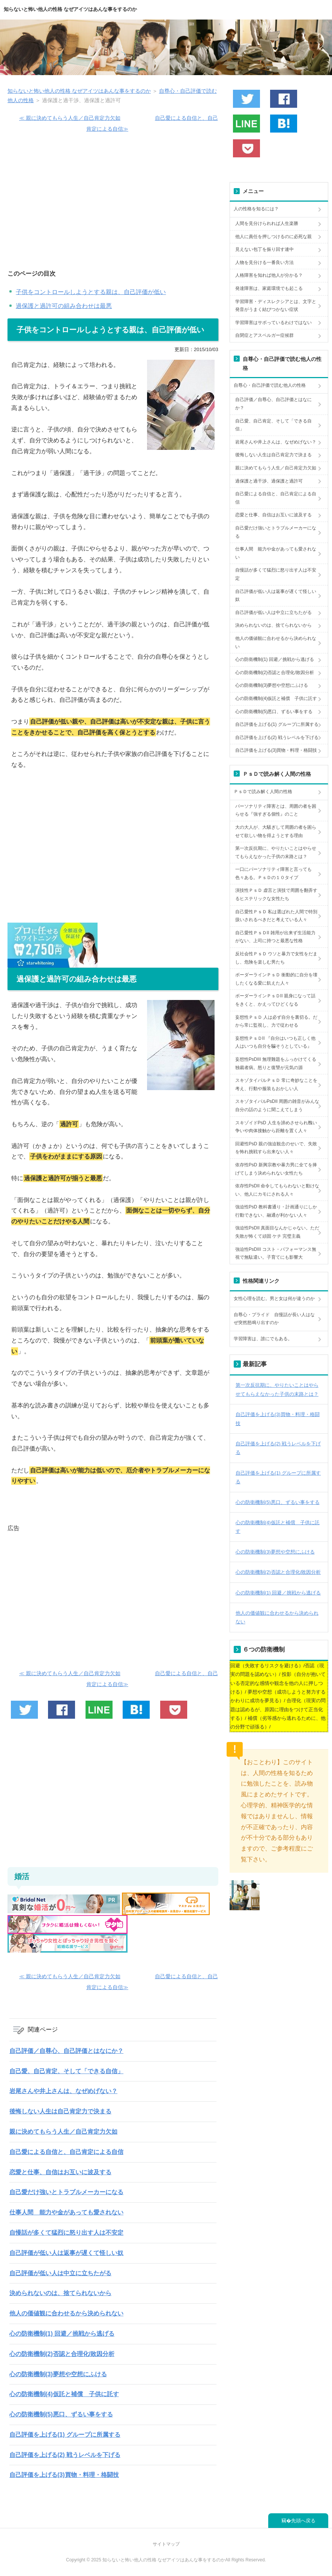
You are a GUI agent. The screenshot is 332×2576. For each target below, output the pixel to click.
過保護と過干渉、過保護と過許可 (269, 481)
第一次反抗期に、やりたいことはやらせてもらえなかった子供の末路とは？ (275, 852)
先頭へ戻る (303, 2520)
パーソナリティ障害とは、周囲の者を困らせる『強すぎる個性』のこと (275, 810)
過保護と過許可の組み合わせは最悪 (64, 306)
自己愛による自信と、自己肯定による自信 (66, 2152)
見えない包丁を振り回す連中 (264, 249)
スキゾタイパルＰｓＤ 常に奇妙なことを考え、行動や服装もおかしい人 (276, 1084)
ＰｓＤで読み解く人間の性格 (263, 791)
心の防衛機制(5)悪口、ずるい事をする (61, 2414)
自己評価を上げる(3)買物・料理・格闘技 (64, 2475)
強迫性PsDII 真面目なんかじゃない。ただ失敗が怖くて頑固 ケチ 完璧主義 (277, 1232)
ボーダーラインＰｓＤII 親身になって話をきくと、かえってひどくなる (275, 1000)
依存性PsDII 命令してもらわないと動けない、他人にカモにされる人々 (277, 1190)
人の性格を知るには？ (256, 208)
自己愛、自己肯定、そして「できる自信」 (66, 2071)
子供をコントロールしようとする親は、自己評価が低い (91, 292)
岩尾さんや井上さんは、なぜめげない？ (63, 2091)
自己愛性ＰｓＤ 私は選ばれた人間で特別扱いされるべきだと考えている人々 (276, 916)
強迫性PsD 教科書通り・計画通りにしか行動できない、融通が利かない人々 (276, 1211)
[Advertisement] (113, 205)
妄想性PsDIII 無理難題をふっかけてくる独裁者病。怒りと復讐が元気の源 (275, 1063)
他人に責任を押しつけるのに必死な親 (273, 236)
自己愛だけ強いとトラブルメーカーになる (66, 2192)
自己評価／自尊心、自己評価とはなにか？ (66, 2051)
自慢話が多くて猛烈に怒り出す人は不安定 (66, 2232)
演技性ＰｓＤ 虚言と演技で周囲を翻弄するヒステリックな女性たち (276, 894)
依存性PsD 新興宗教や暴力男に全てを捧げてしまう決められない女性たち (276, 1169)
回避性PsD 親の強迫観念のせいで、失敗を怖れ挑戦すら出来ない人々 (276, 1148)
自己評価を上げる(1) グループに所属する (64, 2434)
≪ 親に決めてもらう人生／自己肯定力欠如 (69, 118)
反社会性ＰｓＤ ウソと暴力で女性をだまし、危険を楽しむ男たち (276, 958)
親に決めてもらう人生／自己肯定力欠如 (63, 2131)
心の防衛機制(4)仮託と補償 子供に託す (64, 2394)
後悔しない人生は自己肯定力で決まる (60, 2111)
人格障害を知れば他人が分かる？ (269, 275)
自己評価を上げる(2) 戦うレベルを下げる (64, 2455)
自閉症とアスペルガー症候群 (264, 335)
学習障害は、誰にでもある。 (263, 1338)
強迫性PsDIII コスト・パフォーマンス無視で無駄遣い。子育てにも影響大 (275, 1253)
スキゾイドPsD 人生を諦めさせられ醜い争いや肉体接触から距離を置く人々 (276, 1127)
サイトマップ (166, 2544)
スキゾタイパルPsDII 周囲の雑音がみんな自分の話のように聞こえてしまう (277, 1105)
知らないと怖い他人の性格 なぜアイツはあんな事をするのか (70, 9)
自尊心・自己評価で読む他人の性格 (270, 385)
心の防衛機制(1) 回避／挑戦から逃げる (61, 2333)
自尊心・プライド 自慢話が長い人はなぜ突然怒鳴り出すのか (274, 1319)
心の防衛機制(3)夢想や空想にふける (58, 2374)
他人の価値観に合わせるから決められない (66, 2313)
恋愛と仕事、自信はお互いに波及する (60, 2172)
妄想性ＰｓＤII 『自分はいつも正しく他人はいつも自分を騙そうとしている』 (275, 1042)
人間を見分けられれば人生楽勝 (266, 223)
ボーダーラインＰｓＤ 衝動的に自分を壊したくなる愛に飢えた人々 (276, 979)
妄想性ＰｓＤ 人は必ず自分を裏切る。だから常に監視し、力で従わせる (276, 1021)
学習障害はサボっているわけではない (273, 322)
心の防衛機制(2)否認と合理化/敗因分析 (61, 2354)
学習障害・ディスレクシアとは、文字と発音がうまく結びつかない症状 (275, 305)
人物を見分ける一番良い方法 (264, 262)
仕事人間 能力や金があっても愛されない (66, 2212)
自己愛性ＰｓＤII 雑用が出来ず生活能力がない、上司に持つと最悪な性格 (275, 937)
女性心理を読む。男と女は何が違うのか (274, 1298)
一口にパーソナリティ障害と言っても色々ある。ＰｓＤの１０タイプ (273, 873)
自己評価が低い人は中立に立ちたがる (60, 2273)
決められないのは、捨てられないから (60, 2293)
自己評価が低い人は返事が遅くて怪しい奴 (66, 2253)
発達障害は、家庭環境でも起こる (269, 288)
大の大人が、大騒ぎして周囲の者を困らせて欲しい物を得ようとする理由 (275, 831)
